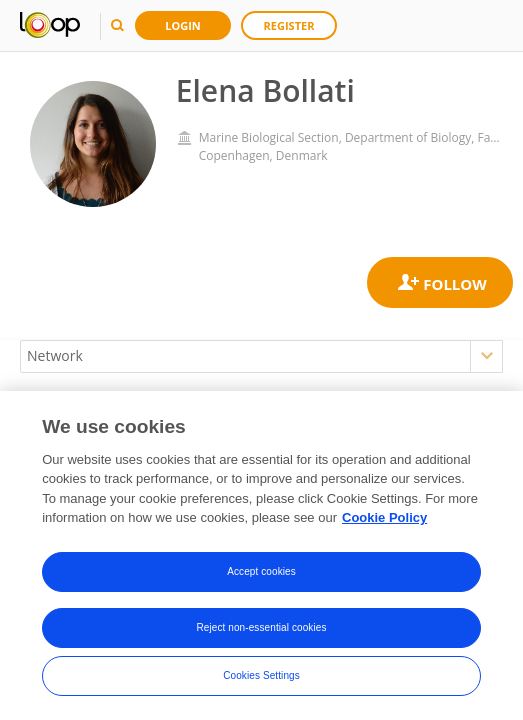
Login (183, 25)
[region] (261, 555)
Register (289, 25)
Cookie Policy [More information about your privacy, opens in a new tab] (384, 517)
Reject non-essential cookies (261, 627)
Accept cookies (261, 571)
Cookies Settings (261, 675)
